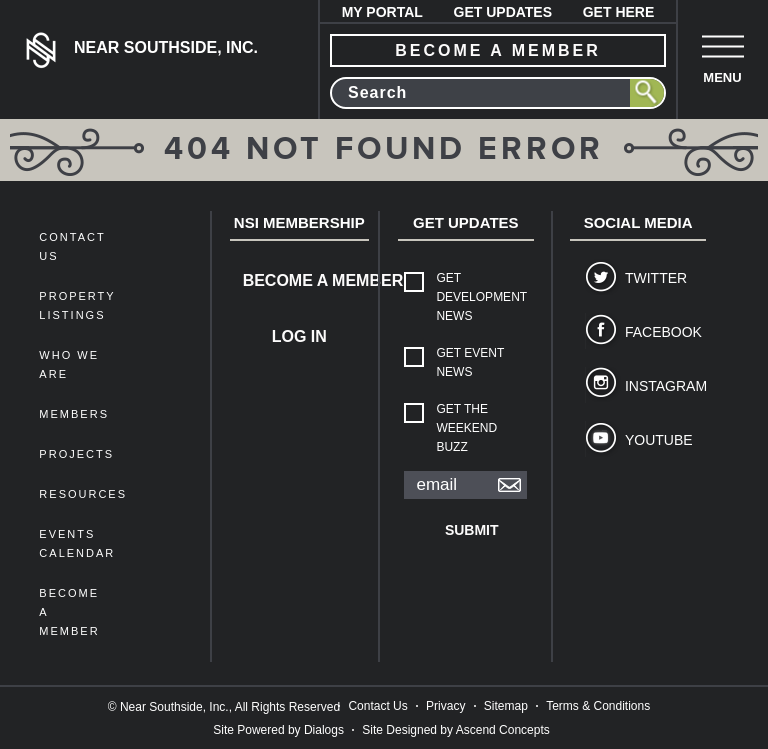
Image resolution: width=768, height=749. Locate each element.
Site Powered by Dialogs (278, 730)
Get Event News (470, 362)
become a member (498, 50)
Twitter (656, 278)
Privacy (445, 706)
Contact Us (377, 706)
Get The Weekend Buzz (466, 428)
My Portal (382, 12)
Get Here (619, 12)
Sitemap (506, 706)
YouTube (658, 440)
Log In (299, 336)
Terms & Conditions (598, 706)
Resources (83, 494)
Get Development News (481, 297)
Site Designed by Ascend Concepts (455, 730)
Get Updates (503, 12)
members (74, 414)
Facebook (658, 332)
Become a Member (306, 280)
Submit (472, 530)
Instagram (658, 386)
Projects (76, 454)
